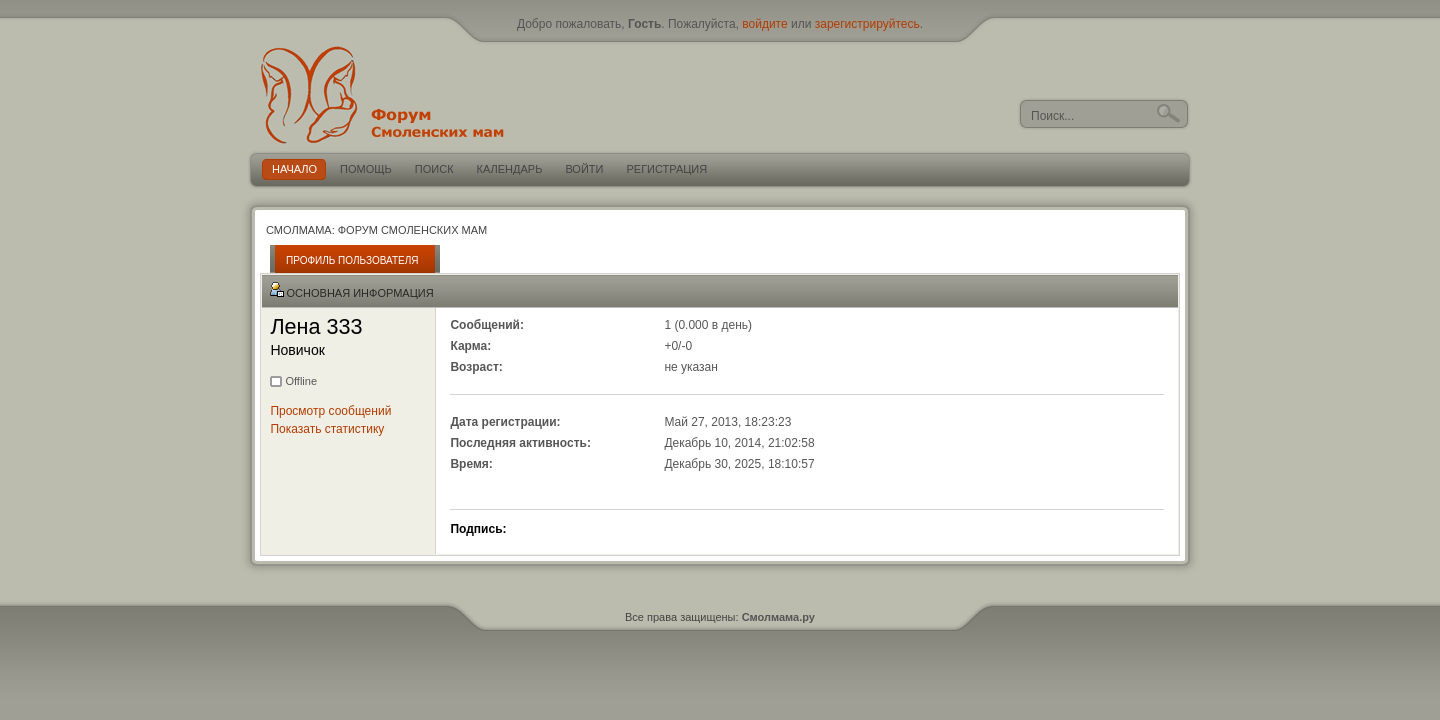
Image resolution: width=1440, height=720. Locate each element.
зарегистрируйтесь (867, 24)
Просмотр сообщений (330, 411)
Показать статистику (327, 429)
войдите (764, 24)
